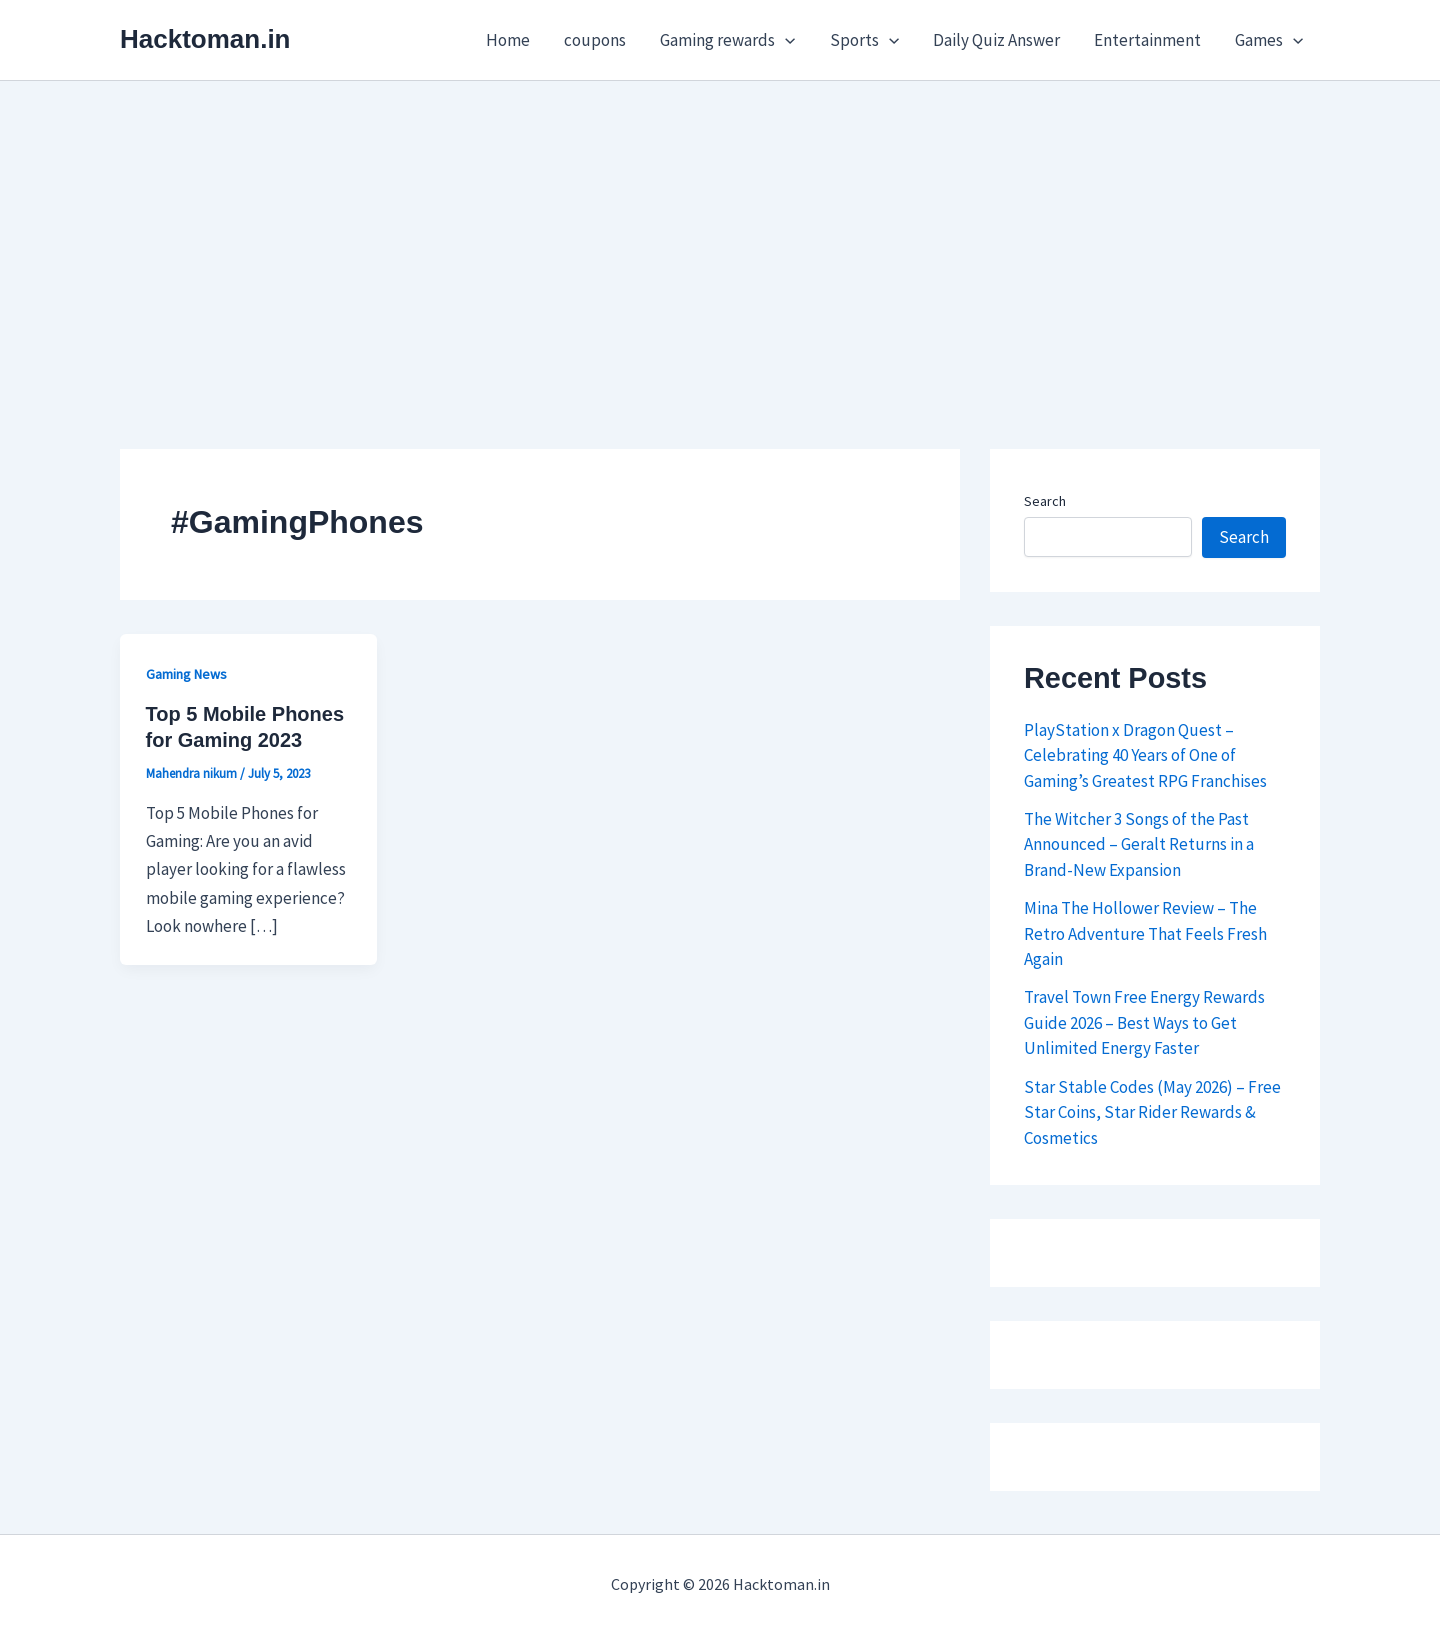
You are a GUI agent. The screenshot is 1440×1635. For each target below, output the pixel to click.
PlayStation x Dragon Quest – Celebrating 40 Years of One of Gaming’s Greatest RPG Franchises (1145, 755)
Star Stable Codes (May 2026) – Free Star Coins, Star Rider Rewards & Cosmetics (1152, 1112)
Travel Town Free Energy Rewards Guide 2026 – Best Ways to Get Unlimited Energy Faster (1144, 1022)
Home (508, 40)
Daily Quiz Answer (996, 40)
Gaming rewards (727, 40)
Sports (864, 40)
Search (1045, 501)
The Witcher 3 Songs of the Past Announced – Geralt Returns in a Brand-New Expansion (1139, 844)
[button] (785, 40)
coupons (595, 40)
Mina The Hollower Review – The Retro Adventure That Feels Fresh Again (1145, 933)
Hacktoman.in (205, 39)
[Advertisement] (720, 231)
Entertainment (1147, 40)
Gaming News (186, 674)
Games (1269, 40)
